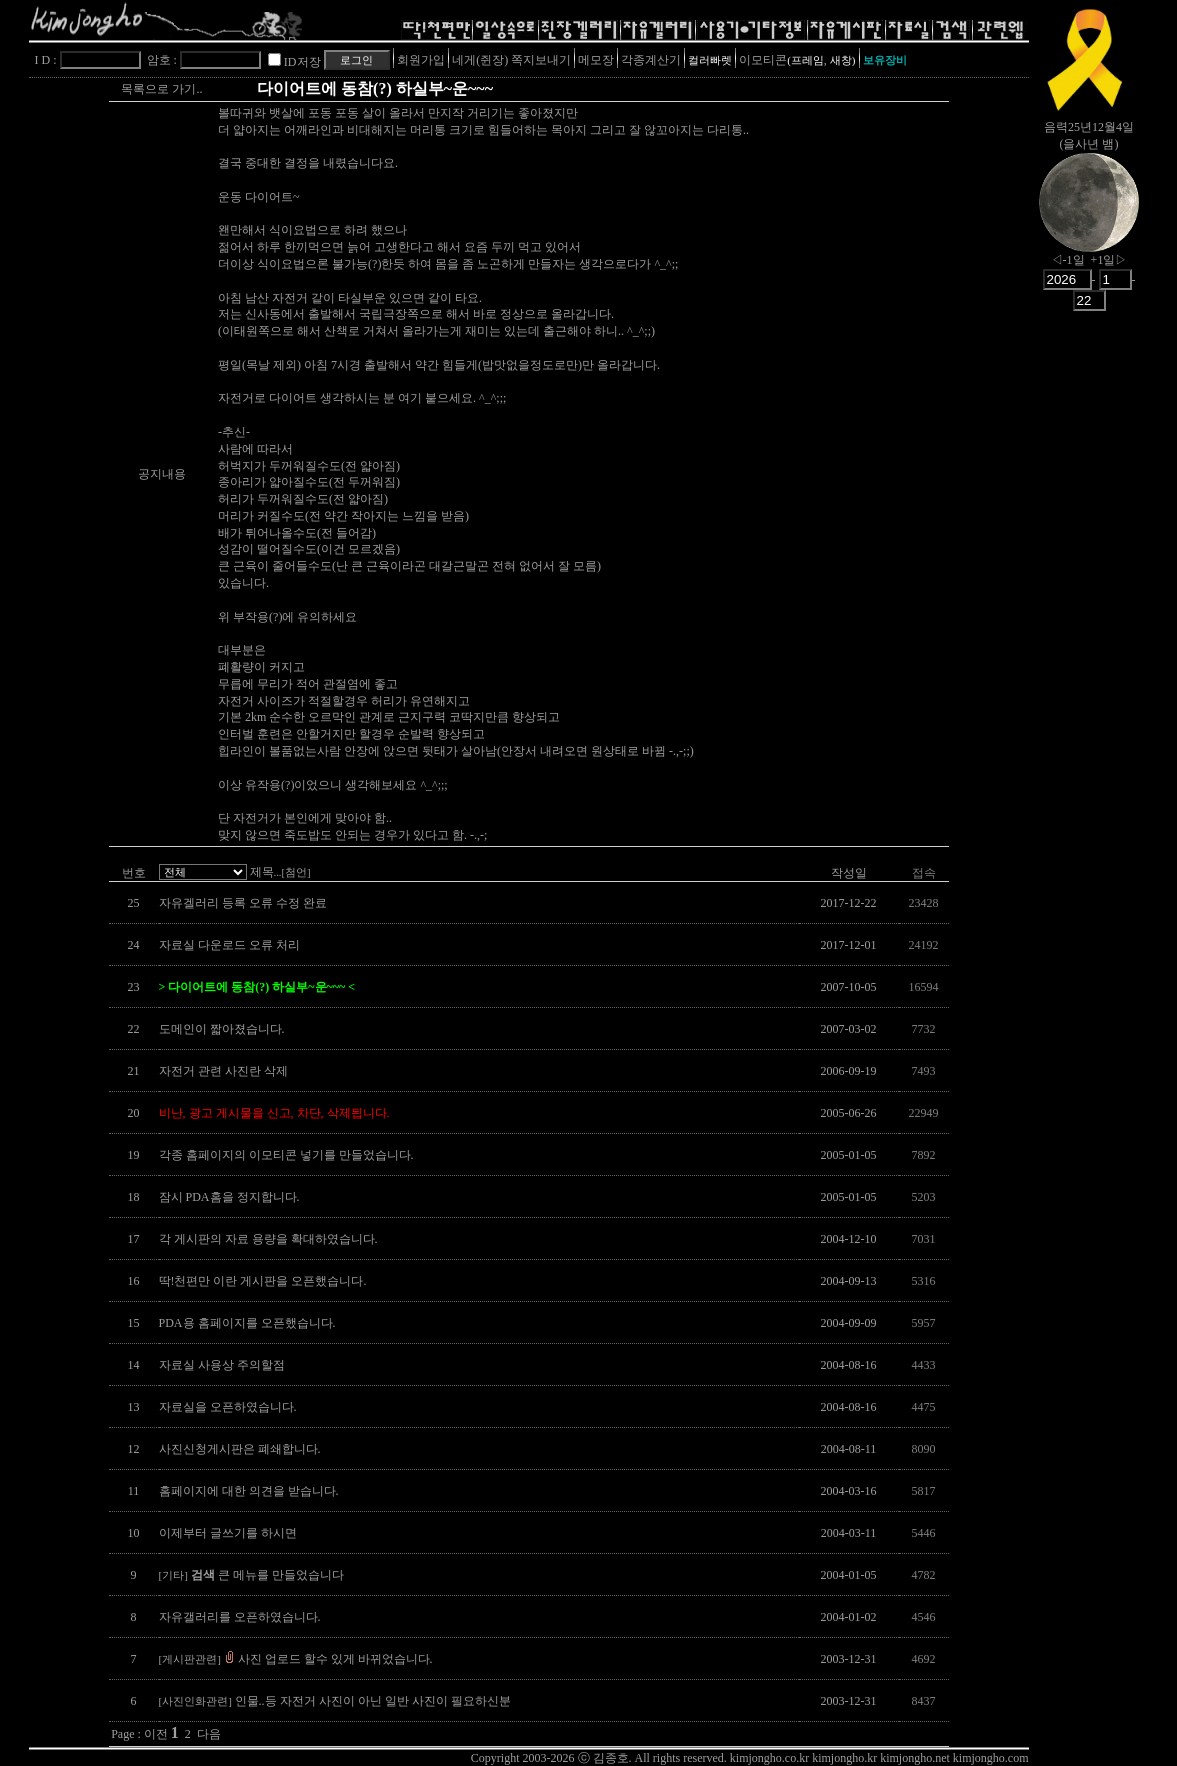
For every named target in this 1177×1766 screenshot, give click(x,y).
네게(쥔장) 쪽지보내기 (511, 60)
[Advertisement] (1089, 635)
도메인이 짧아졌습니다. (222, 1029)
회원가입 (421, 60)
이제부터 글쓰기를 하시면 (228, 1533)
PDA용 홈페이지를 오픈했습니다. (247, 1323)
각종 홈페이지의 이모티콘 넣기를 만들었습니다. (286, 1155)
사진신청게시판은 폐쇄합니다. (240, 1449)
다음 (209, 1734)
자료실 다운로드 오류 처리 (229, 945)
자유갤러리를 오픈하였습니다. (240, 1617)
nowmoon (1089, 219)
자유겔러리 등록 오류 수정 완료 (243, 903)
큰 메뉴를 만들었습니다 (251, 1575)
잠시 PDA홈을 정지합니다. (229, 1197)
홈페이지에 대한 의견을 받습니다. (249, 1491)
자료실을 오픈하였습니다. (228, 1407)
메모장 (596, 60)
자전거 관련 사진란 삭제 (223, 1071)
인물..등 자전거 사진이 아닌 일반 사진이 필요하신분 (335, 1701)
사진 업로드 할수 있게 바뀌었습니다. (296, 1659)
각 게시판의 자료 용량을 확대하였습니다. (268, 1239)
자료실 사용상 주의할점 (222, 1365)
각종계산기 (651, 60)
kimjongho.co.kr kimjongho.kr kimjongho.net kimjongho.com (879, 1758)
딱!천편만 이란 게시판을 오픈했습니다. (263, 1281)
